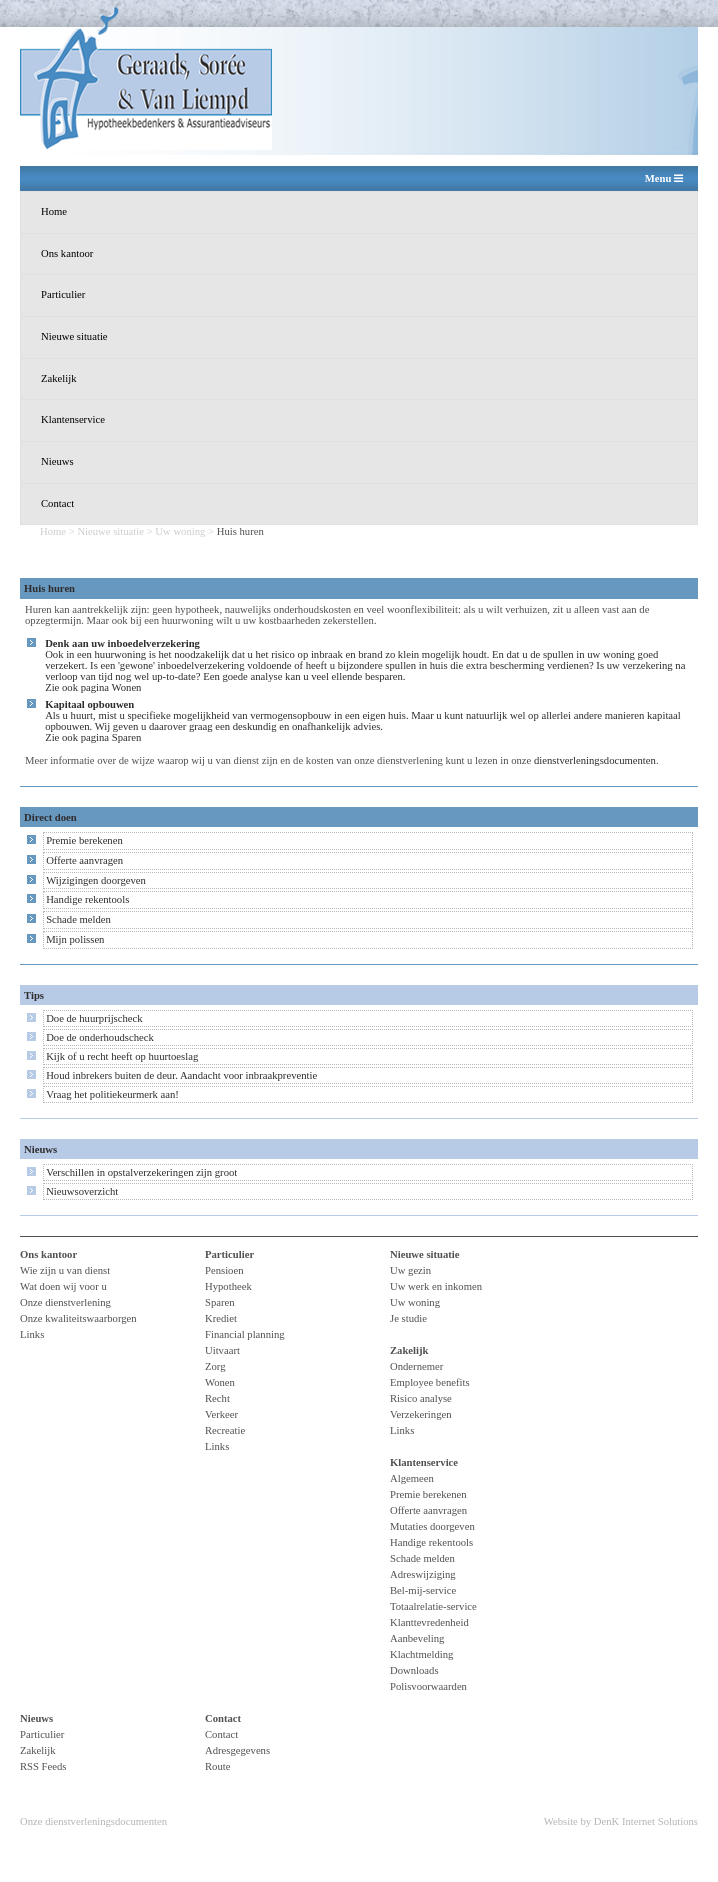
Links (32, 1334)
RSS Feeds (43, 1766)
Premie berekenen (84, 840)
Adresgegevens (237, 1750)
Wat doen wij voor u (63, 1286)
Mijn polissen (75, 939)
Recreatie (225, 1430)
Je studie (408, 1318)
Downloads (414, 1670)
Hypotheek (228, 1286)
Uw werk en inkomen (436, 1286)
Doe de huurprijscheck (94, 1018)
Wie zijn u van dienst (65, 1270)
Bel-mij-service (423, 1590)
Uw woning (180, 531)
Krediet (221, 1318)
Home (54, 211)
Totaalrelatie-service (433, 1606)
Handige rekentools (87, 899)
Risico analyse (421, 1398)
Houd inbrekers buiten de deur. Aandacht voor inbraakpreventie (181, 1075)
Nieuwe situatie (74, 336)
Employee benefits (430, 1382)
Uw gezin (410, 1270)
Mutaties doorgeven (432, 1526)
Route (217, 1766)
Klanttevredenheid (429, 1622)
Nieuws (57, 461)
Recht (217, 1398)
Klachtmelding (421, 1654)
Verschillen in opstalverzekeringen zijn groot (141, 1172)
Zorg (215, 1366)
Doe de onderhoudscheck (100, 1037)
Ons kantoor (67, 253)
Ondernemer (416, 1366)
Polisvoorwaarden (428, 1686)
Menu (664, 179)
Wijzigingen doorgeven (96, 880)
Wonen (127, 687)
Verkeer (221, 1414)
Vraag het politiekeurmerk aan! (112, 1094)
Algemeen (412, 1478)
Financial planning (245, 1334)
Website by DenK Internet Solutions (621, 1821)
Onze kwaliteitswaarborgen (78, 1318)
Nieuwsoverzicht (82, 1191)
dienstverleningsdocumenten (595, 760)
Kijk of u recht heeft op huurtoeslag (122, 1056)
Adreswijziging (423, 1574)
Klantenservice (73, 419)
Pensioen (224, 1270)
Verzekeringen (421, 1414)
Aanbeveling (417, 1638)
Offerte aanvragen (84, 860)
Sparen (127, 737)
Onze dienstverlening (65, 1302)
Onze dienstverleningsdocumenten (93, 1821)
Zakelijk (59, 378)
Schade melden (78, 919)
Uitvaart (222, 1350)
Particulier (63, 294)
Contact (57, 503)
